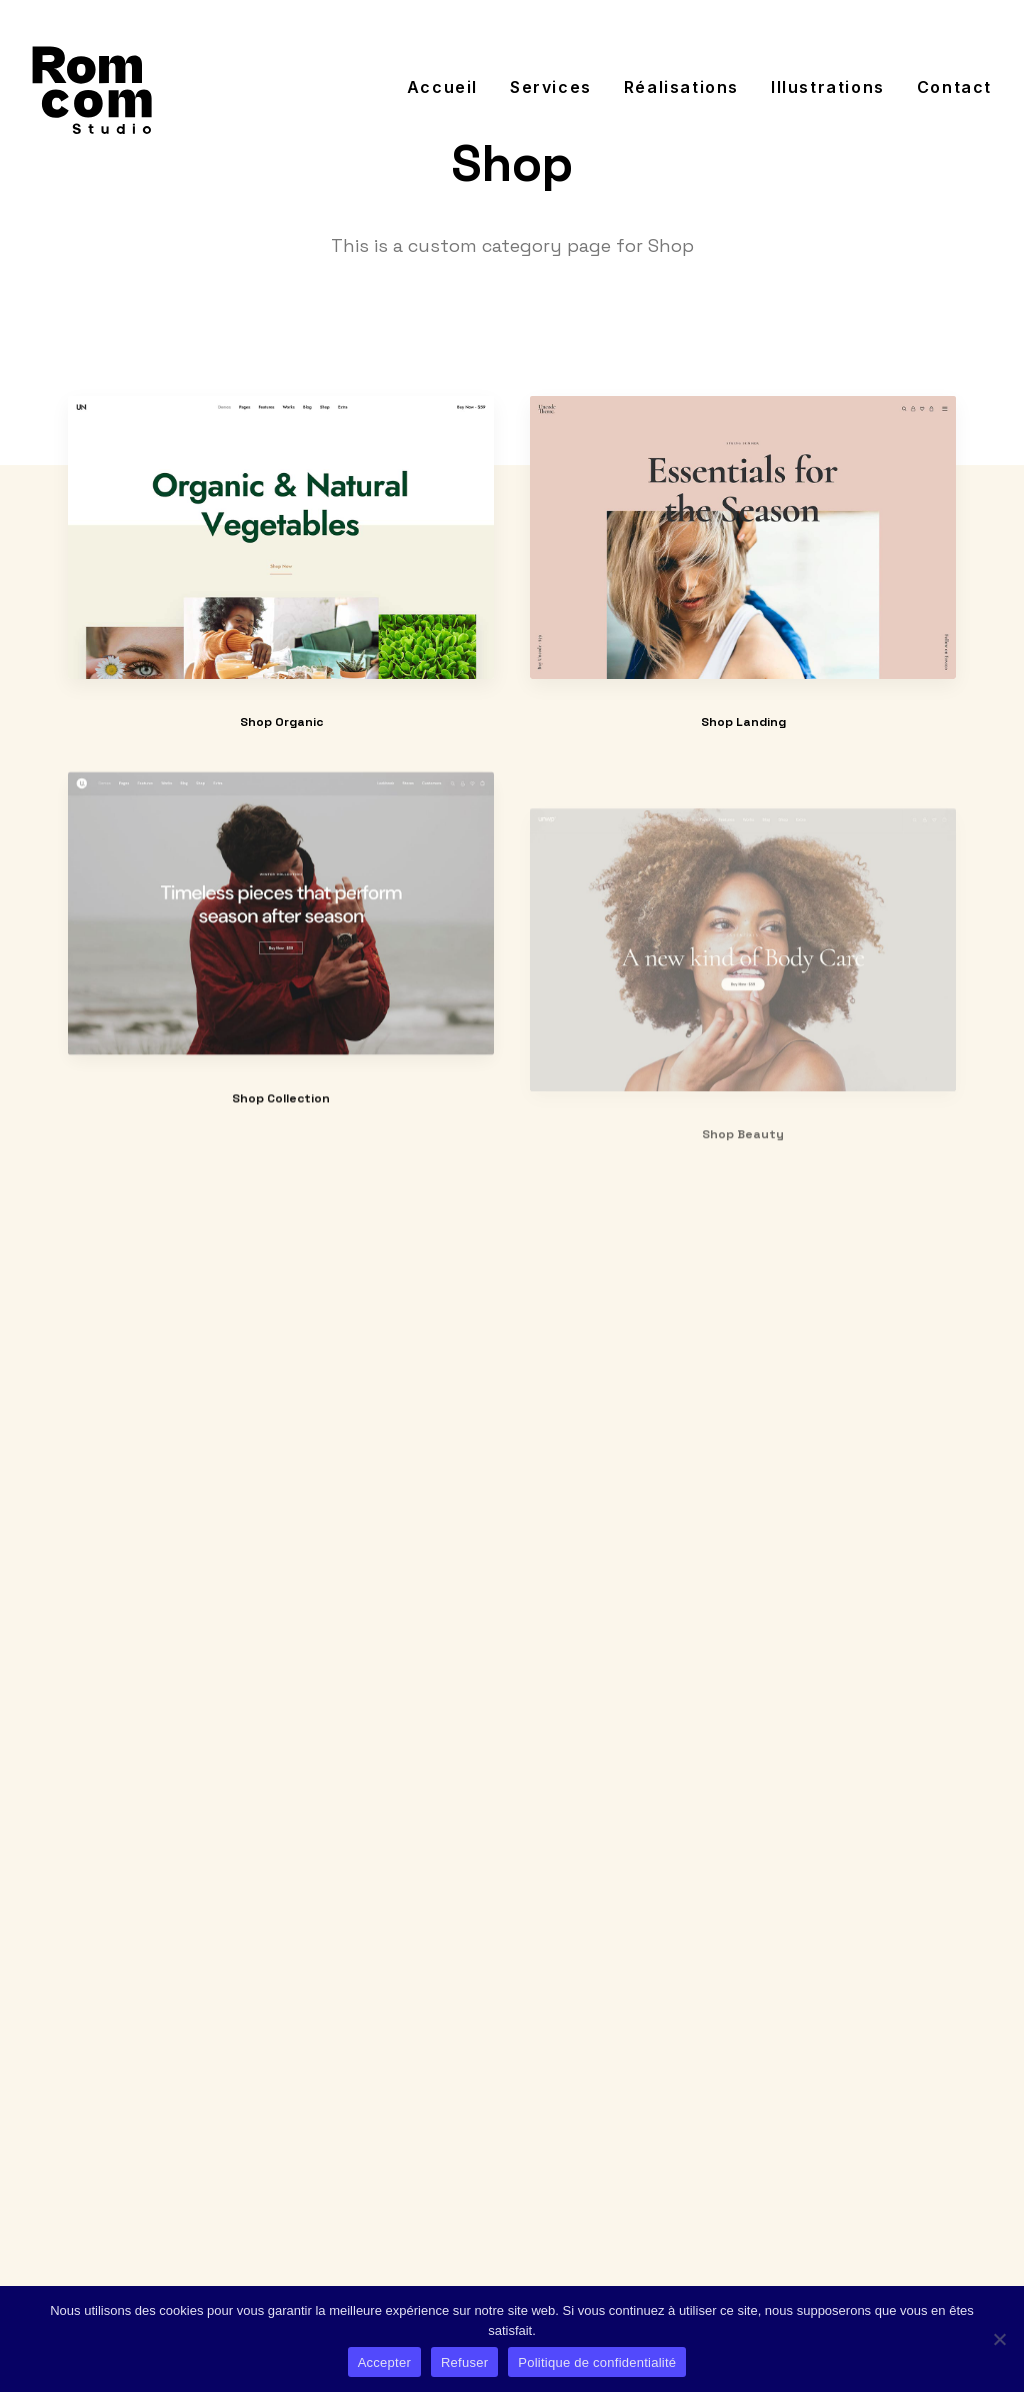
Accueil (442, 87)
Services (551, 87)
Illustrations (828, 87)
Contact (954, 87)
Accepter (384, 2362)
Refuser (464, 2362)
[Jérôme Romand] (92, 87)
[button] (281, 537)
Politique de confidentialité (597, 2362)
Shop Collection (281, 1157)
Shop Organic (281, 722)
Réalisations (681, 87)
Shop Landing (743, 723)
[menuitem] (449, 87)
